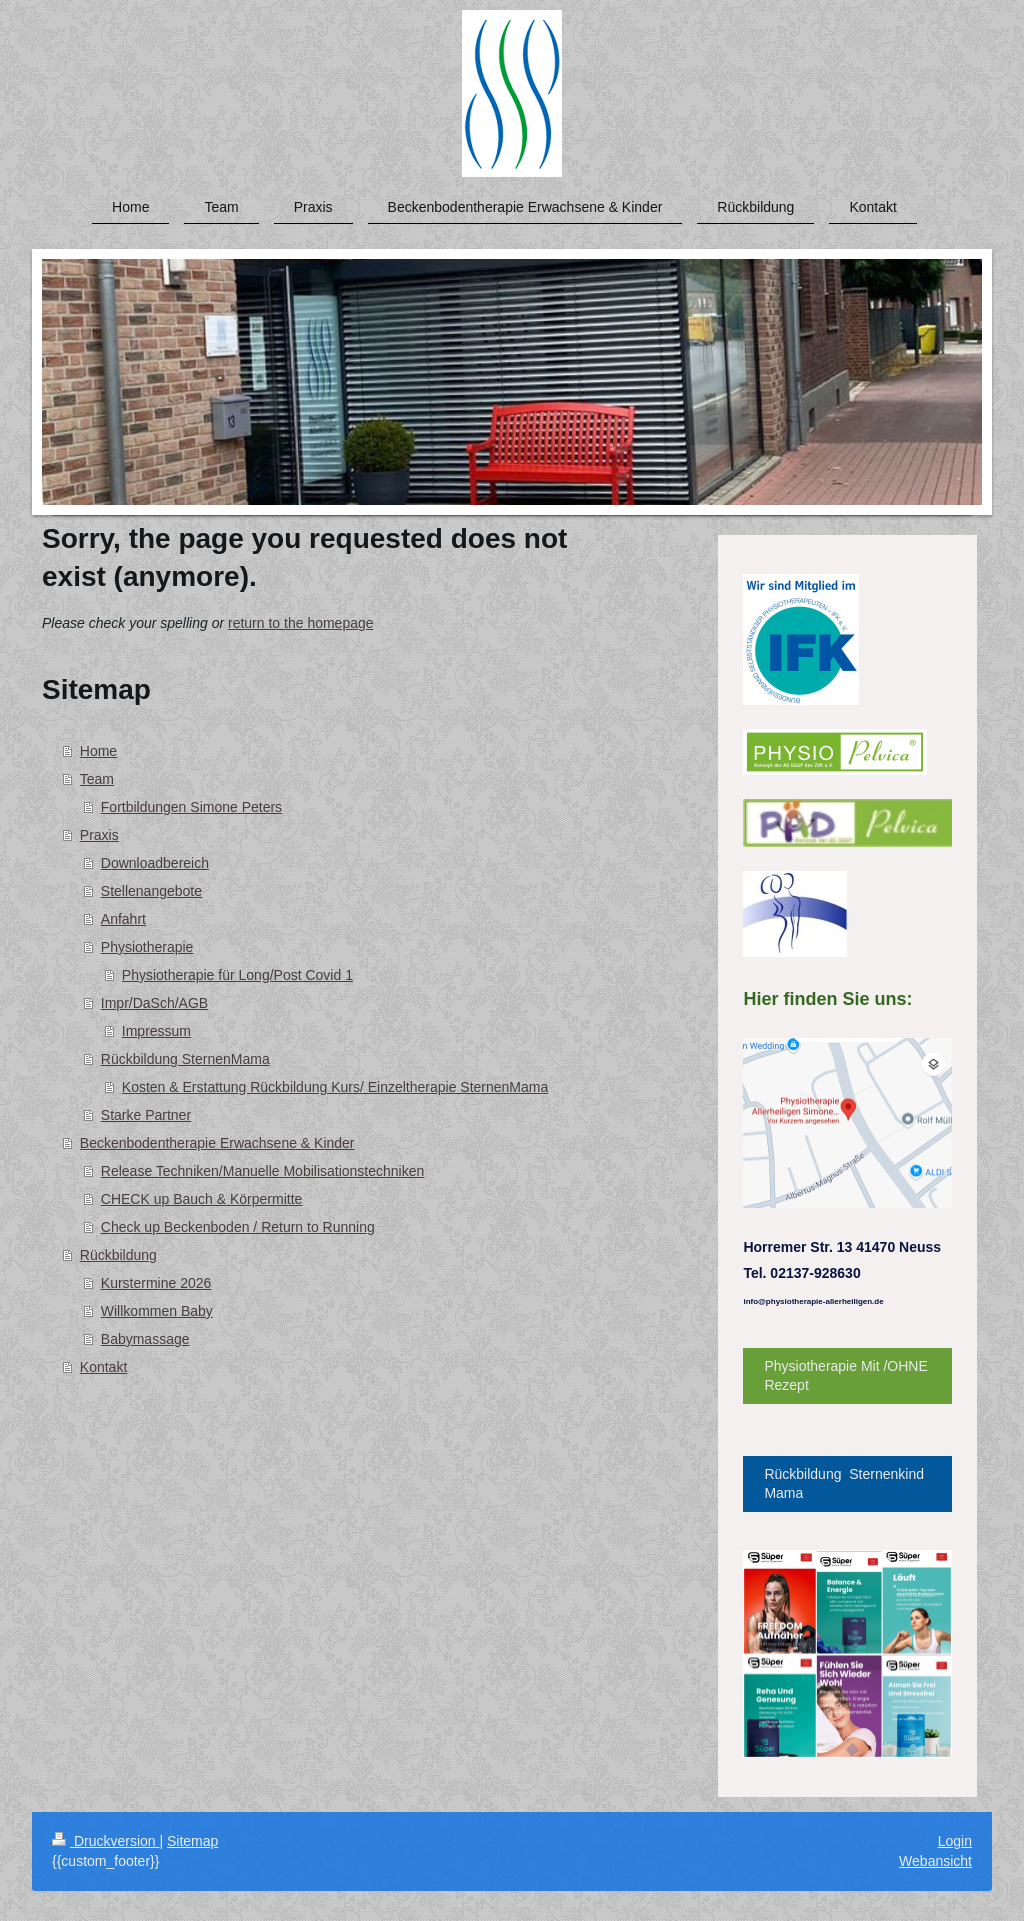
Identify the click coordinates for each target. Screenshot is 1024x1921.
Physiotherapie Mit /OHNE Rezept (845, 1375)
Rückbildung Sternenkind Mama (844, 1483)
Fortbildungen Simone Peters (191, 807)
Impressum (156, 1031)
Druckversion (105, 1841)
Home (98, 751)
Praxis (99, 835)
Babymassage (145, 1339)
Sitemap (192, 1841)
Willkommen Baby (157, 1311)
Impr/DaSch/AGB (154, 1003)
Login (955, 1841)
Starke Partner (146, 1115)
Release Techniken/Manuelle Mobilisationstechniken (263, 1171)
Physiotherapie (147, 947)
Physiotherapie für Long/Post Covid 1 (237, 975)
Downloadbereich (155, 863)
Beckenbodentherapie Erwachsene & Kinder (217, 1143)
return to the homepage (301, 623)
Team (97, 779)
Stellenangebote (151, 891)
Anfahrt (123, 919)
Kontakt (103, 1367)
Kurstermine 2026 (156, 1283)
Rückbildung (118, 1255)
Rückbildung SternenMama (185, 1059)
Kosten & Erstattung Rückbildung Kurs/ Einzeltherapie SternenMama (335, 1087)
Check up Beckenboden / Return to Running (238, 1227)
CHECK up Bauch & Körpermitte (202, 1199)
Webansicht (935, 1861)
